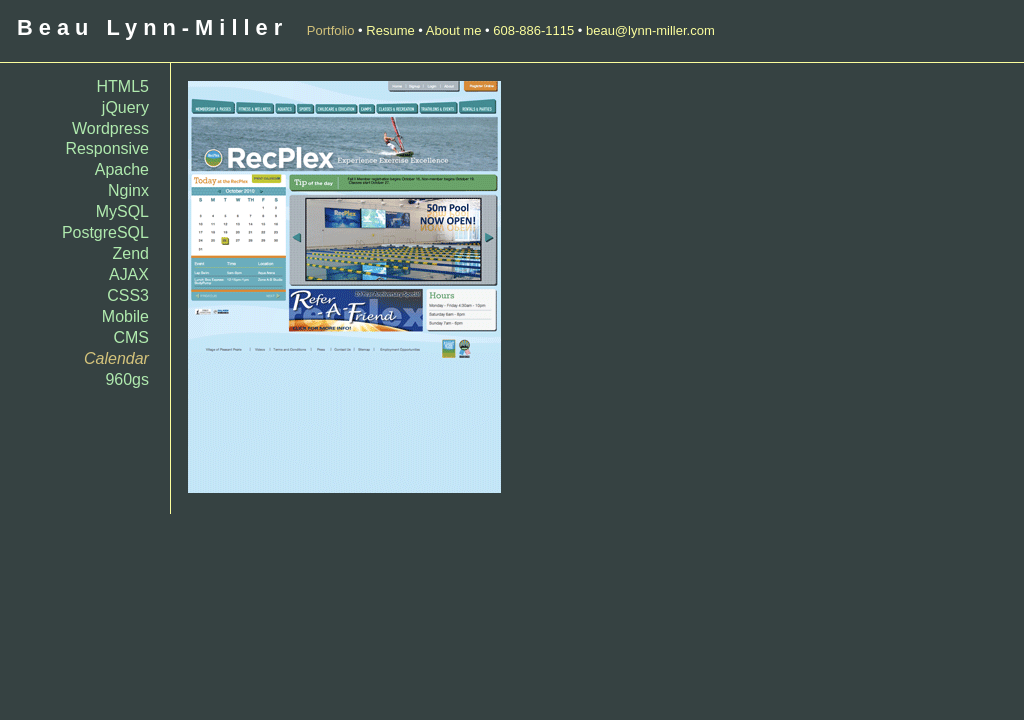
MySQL (122, 211)
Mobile (125, 316)
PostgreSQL (105, 232)
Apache (122, 169)
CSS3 (128, 295)
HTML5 (123, 86)
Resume (390, 30)
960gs (127, 379)
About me (454, 30)
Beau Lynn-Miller (152, 27)
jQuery (125, 107)
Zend (131, 253)
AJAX (129, 274)
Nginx (128, 190)
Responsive (107, 148)
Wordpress (110, 128)
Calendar (116, 358)
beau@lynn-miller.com (650, 30)
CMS (131, 337)
